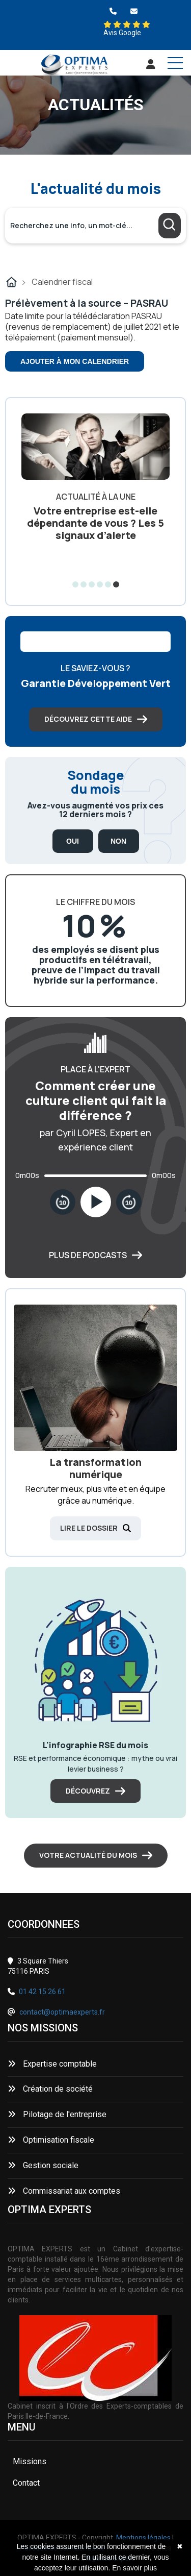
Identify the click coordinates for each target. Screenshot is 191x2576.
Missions (29, 2461)
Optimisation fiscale (51, 2140)
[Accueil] (74, 66)
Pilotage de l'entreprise (57, 2114)
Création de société (50, 2089)
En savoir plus (134, 2568)
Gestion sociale (43, 2165)
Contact (26, 2483)
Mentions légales (143, 2538)
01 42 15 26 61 (42, 1992)
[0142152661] (113, 11)
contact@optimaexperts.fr (62, 2012)
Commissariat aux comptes (64, 2191)
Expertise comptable (52, 2064)
